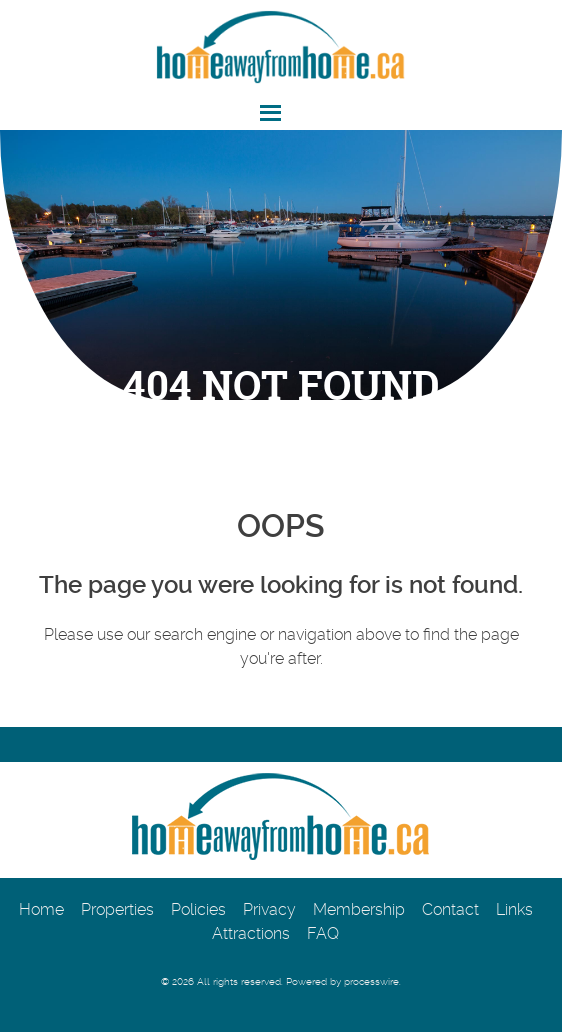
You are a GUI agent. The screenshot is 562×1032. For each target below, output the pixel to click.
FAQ (323, 933)
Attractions (251, 933)
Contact (450, 909)
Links (514, 909)
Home (41, 909)
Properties (117, 909)
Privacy (269, 909)
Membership (359, 909)
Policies (198, 909)
